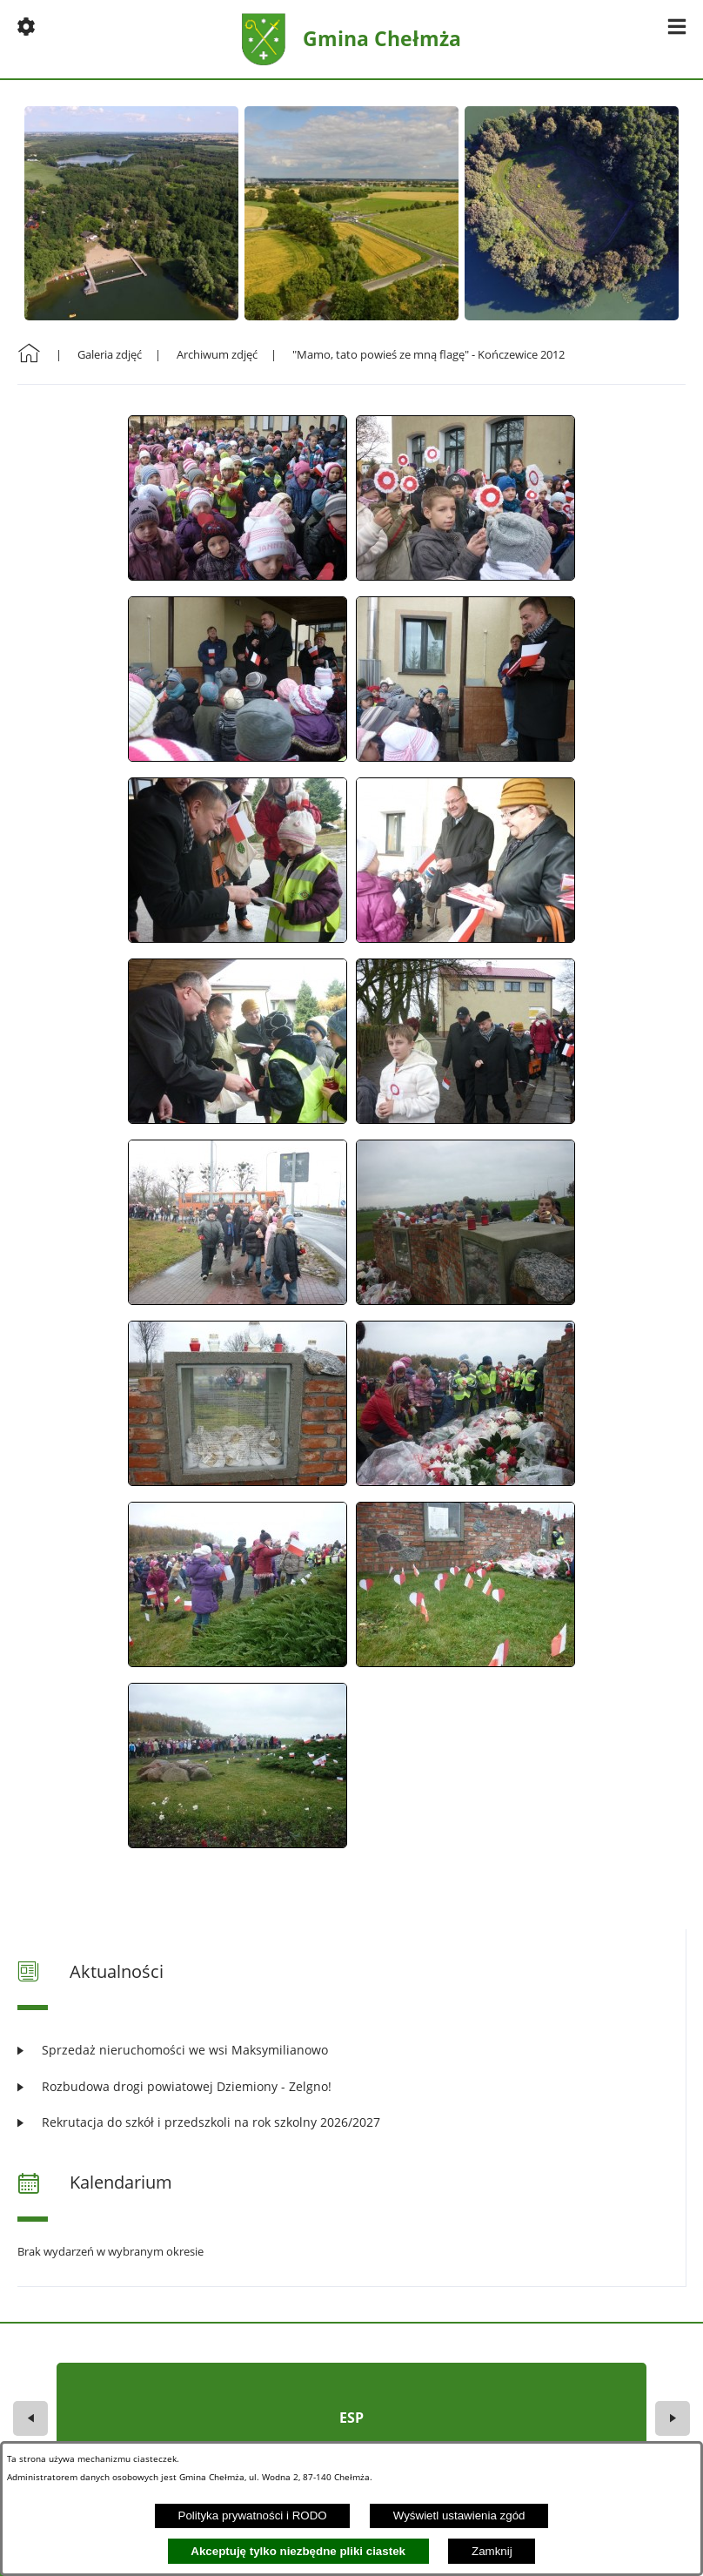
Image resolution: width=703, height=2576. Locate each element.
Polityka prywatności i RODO (252, 2515)
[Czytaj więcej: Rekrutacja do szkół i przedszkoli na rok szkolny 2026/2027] (351, 2122)
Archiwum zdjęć (217, 354)
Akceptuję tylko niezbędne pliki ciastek (298, 2551)
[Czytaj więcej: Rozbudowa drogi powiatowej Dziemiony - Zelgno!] (351, 2086)
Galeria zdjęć (109, 354)
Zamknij (492, 2551)
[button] (26, 26)
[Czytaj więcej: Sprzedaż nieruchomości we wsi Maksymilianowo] (351, 2050)
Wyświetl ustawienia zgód (459, 2515)
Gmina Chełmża (382, 38)
